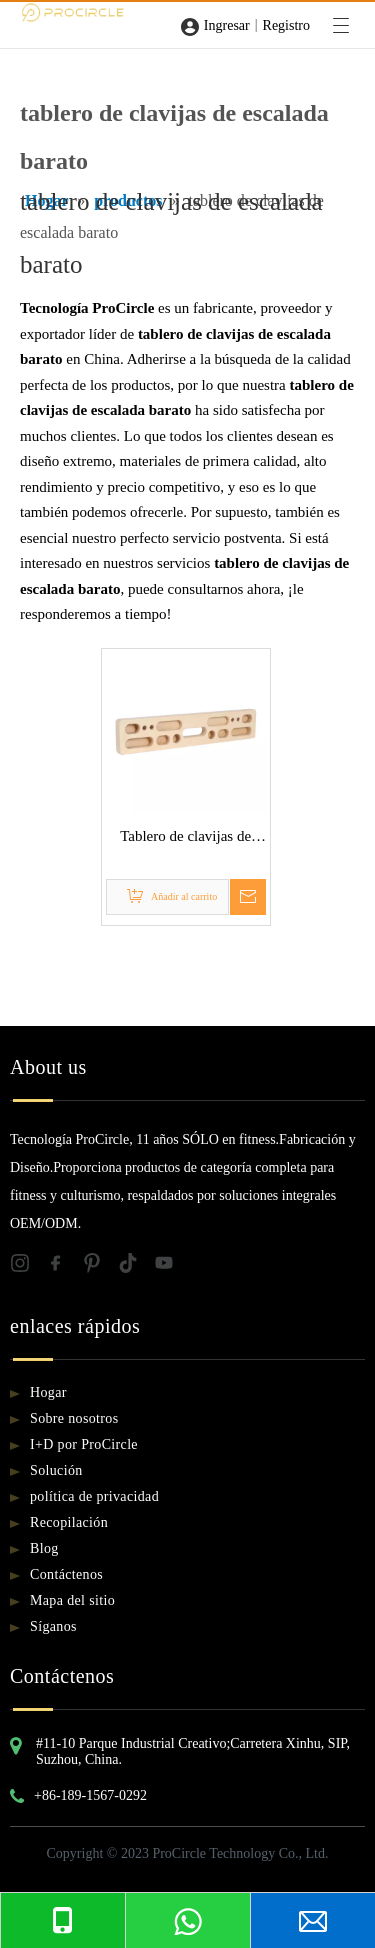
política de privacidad (94, 1496)
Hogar (48, 1392)
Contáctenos (66, 1574)
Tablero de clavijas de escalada (185, 839)
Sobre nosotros (74, 1418)
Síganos (53, 1626)
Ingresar (227, 25)
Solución (56, 1470)
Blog (44, 1548)
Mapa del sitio (72, 1600)
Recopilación (69, 1522)
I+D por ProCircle (84, 1444)
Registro (286, 25)
